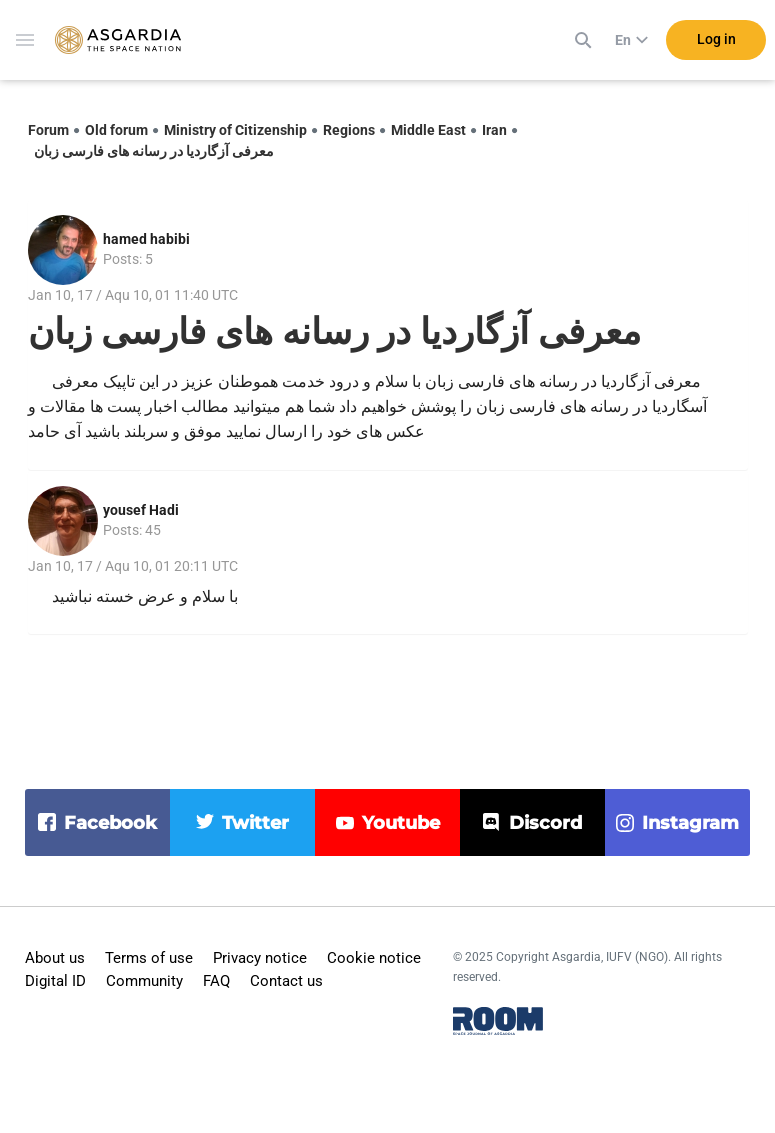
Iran (494, 130)
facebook (110, 823)
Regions (349, 130)
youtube (401, 823)
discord (545, 823)
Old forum (116, 130)
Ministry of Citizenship (235, 130)
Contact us (286, 981)
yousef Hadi (141, 510)
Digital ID (55, 981)
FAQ (216, 981)
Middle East (428, 130)
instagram (690, 823)
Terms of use (149, 958)
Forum (48, 130)
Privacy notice (260, 958)
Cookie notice (374, 958)
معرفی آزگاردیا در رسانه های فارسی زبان (154, 151)
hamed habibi (146, 239)
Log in (716, 39)
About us (55, 958)
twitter (255, 823)
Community (144, 981)
